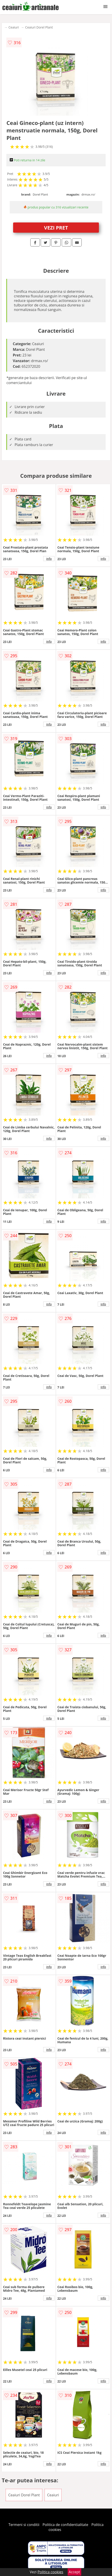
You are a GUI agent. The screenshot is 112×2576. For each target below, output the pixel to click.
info (49, 559)
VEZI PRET (56, 227)
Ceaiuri (13, 27)
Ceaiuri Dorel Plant (39, 27)
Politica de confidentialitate (65, 2524)
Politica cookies (50, 2571)
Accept (74, 2571)
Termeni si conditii (23, 2524)
